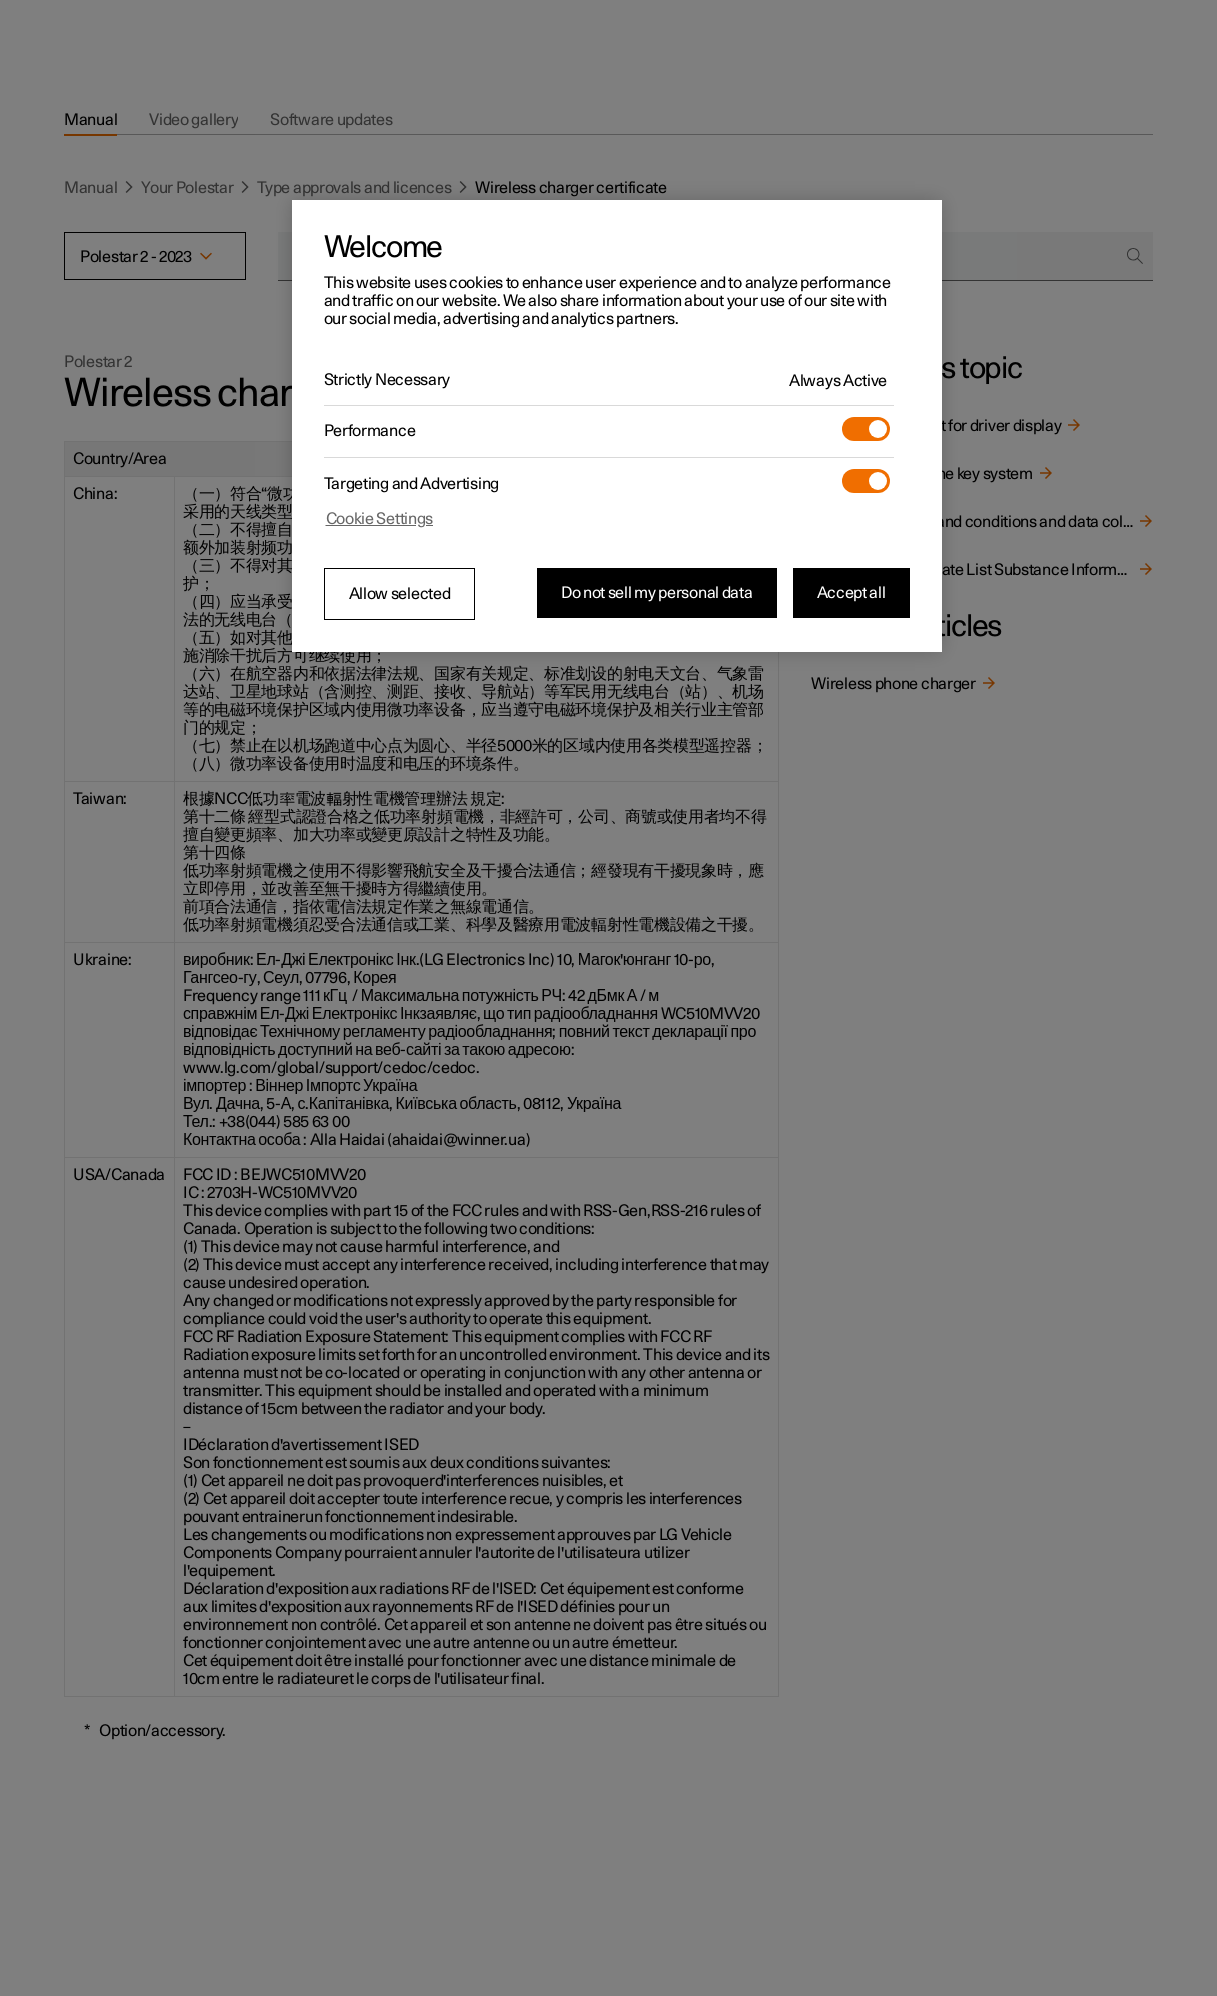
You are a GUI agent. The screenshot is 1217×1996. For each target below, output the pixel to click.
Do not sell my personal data (657, 593)
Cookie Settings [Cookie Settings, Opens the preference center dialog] (380, 519)
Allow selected (400, 594)
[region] (617, 426)
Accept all (851, 593)
